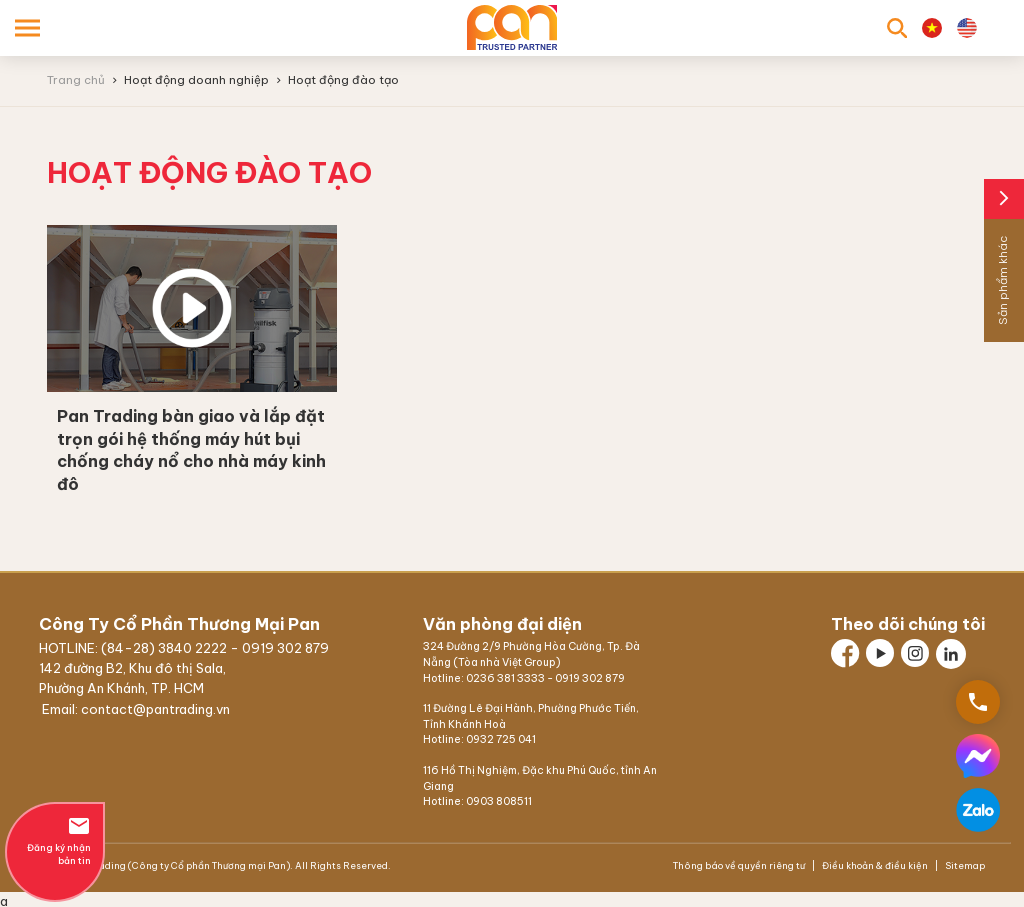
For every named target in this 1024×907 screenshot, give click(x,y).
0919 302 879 (285, 648)
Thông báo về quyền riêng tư (740, 865)
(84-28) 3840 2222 (165, 648)
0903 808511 (499, 801)
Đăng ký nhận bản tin (55, 840)
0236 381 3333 (505, 678)
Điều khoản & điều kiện (875, 865)
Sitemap (964, 865)
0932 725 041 (501, 739)
